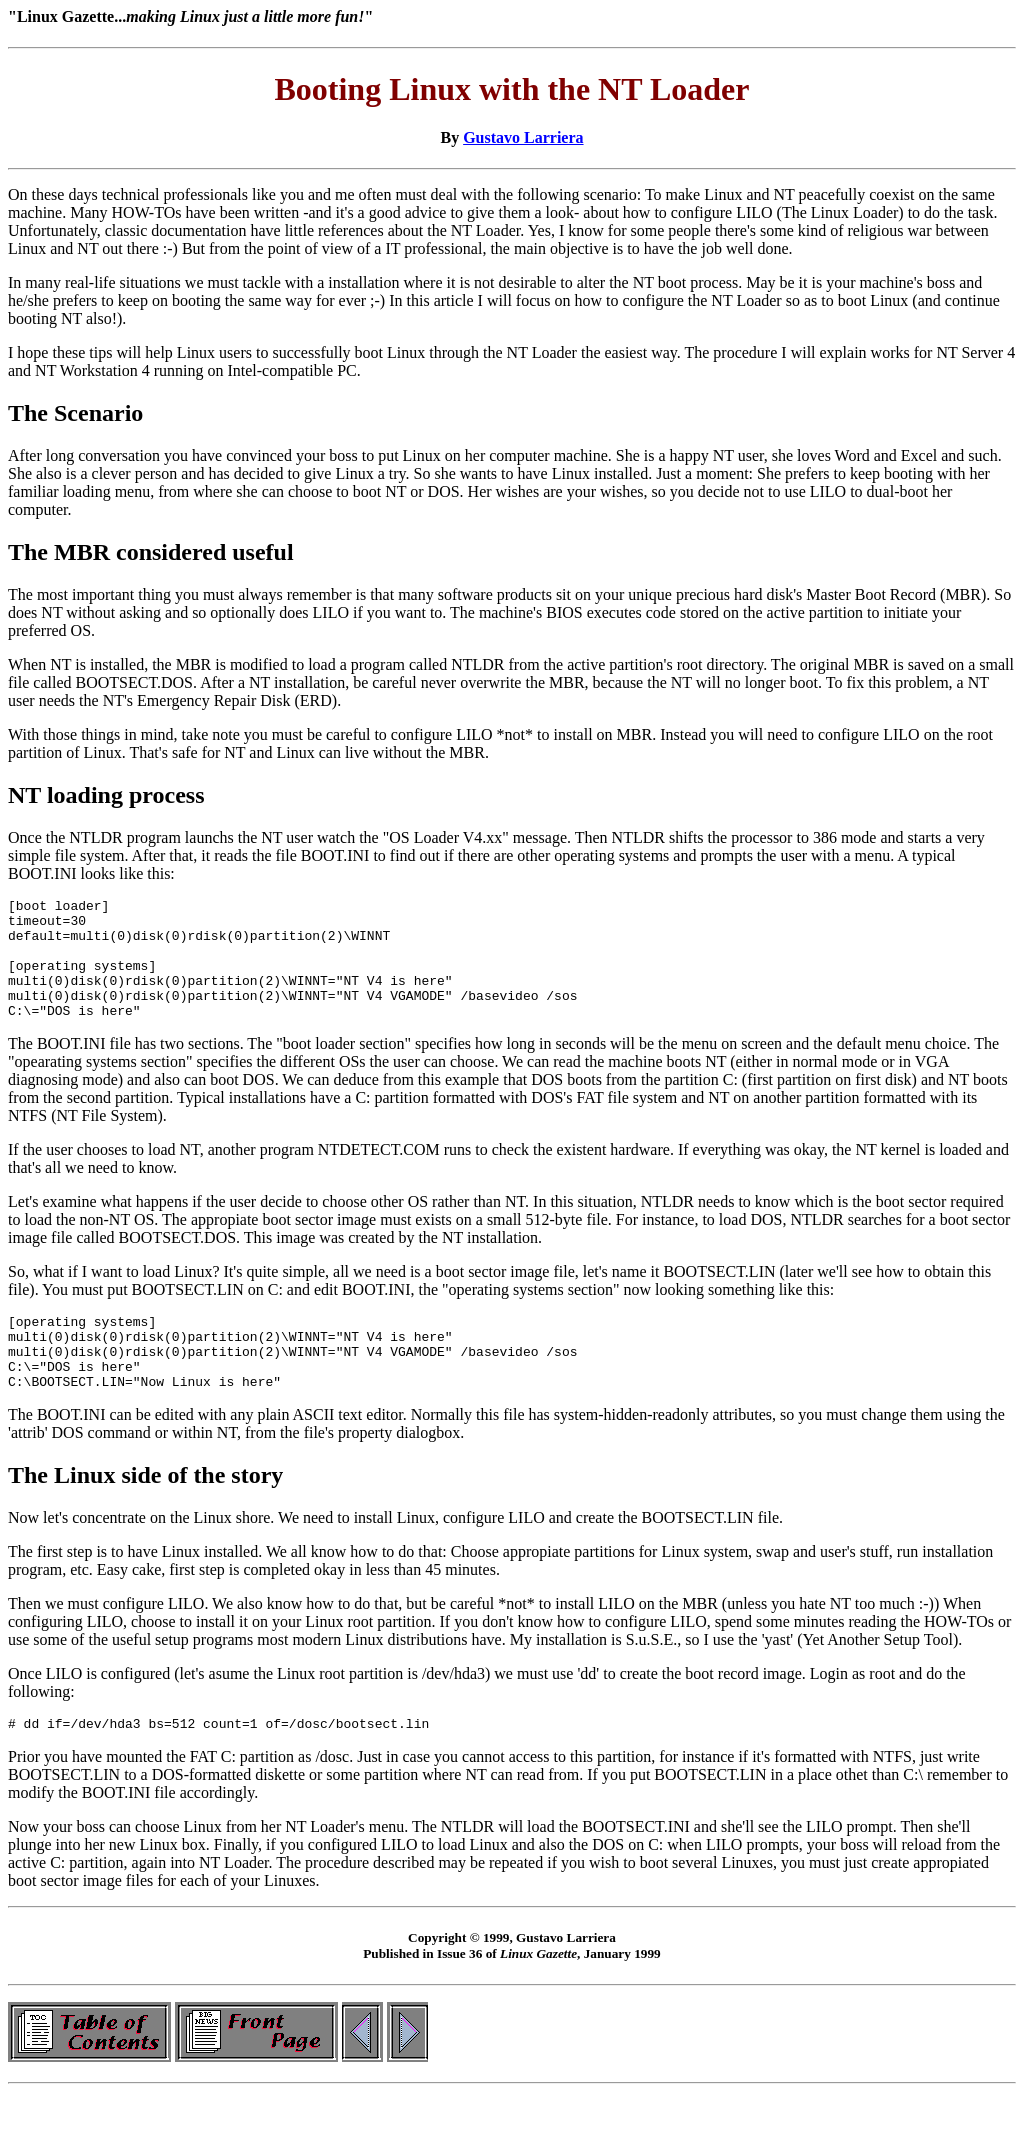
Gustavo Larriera (523, 137)
